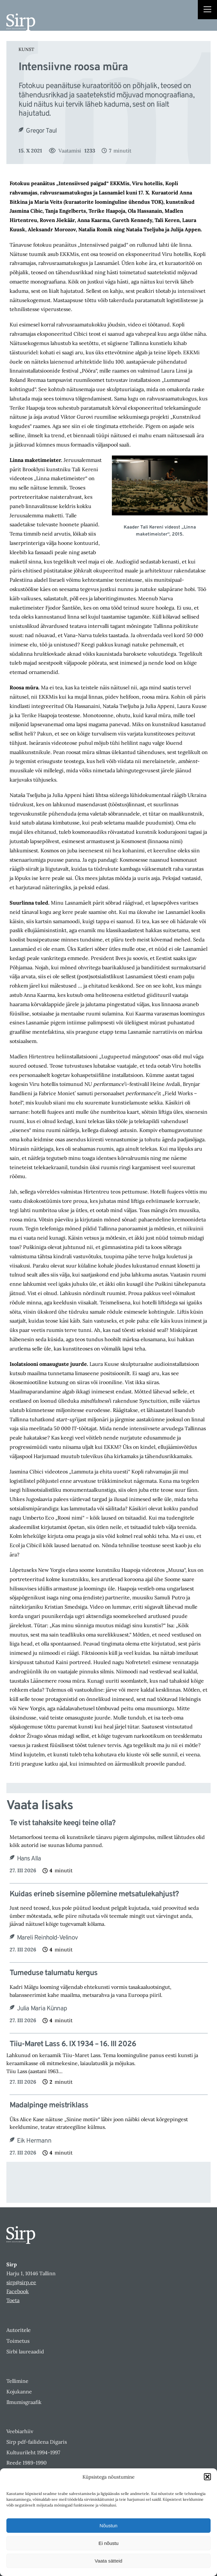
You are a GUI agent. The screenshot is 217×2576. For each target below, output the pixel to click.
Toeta (12, 2300)
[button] (207, 2476)
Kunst (26, 49)
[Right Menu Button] (207, 10)
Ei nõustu (108, 2543)
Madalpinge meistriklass (49, 2105)
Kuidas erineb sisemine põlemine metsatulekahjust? (94, 1894)
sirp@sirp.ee (21, 2282)
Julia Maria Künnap (42, 2009)
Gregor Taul (41, 131)
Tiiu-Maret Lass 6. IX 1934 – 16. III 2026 (73, 2044)
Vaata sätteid (108, 2561)
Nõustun (109, 2525)
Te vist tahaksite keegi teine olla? (62, 1823)
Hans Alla (29, 1859)
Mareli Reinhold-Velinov (47, 1938)
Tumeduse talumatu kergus (53, 1973)
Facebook (17, 2291)
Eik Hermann (34, 2141)
